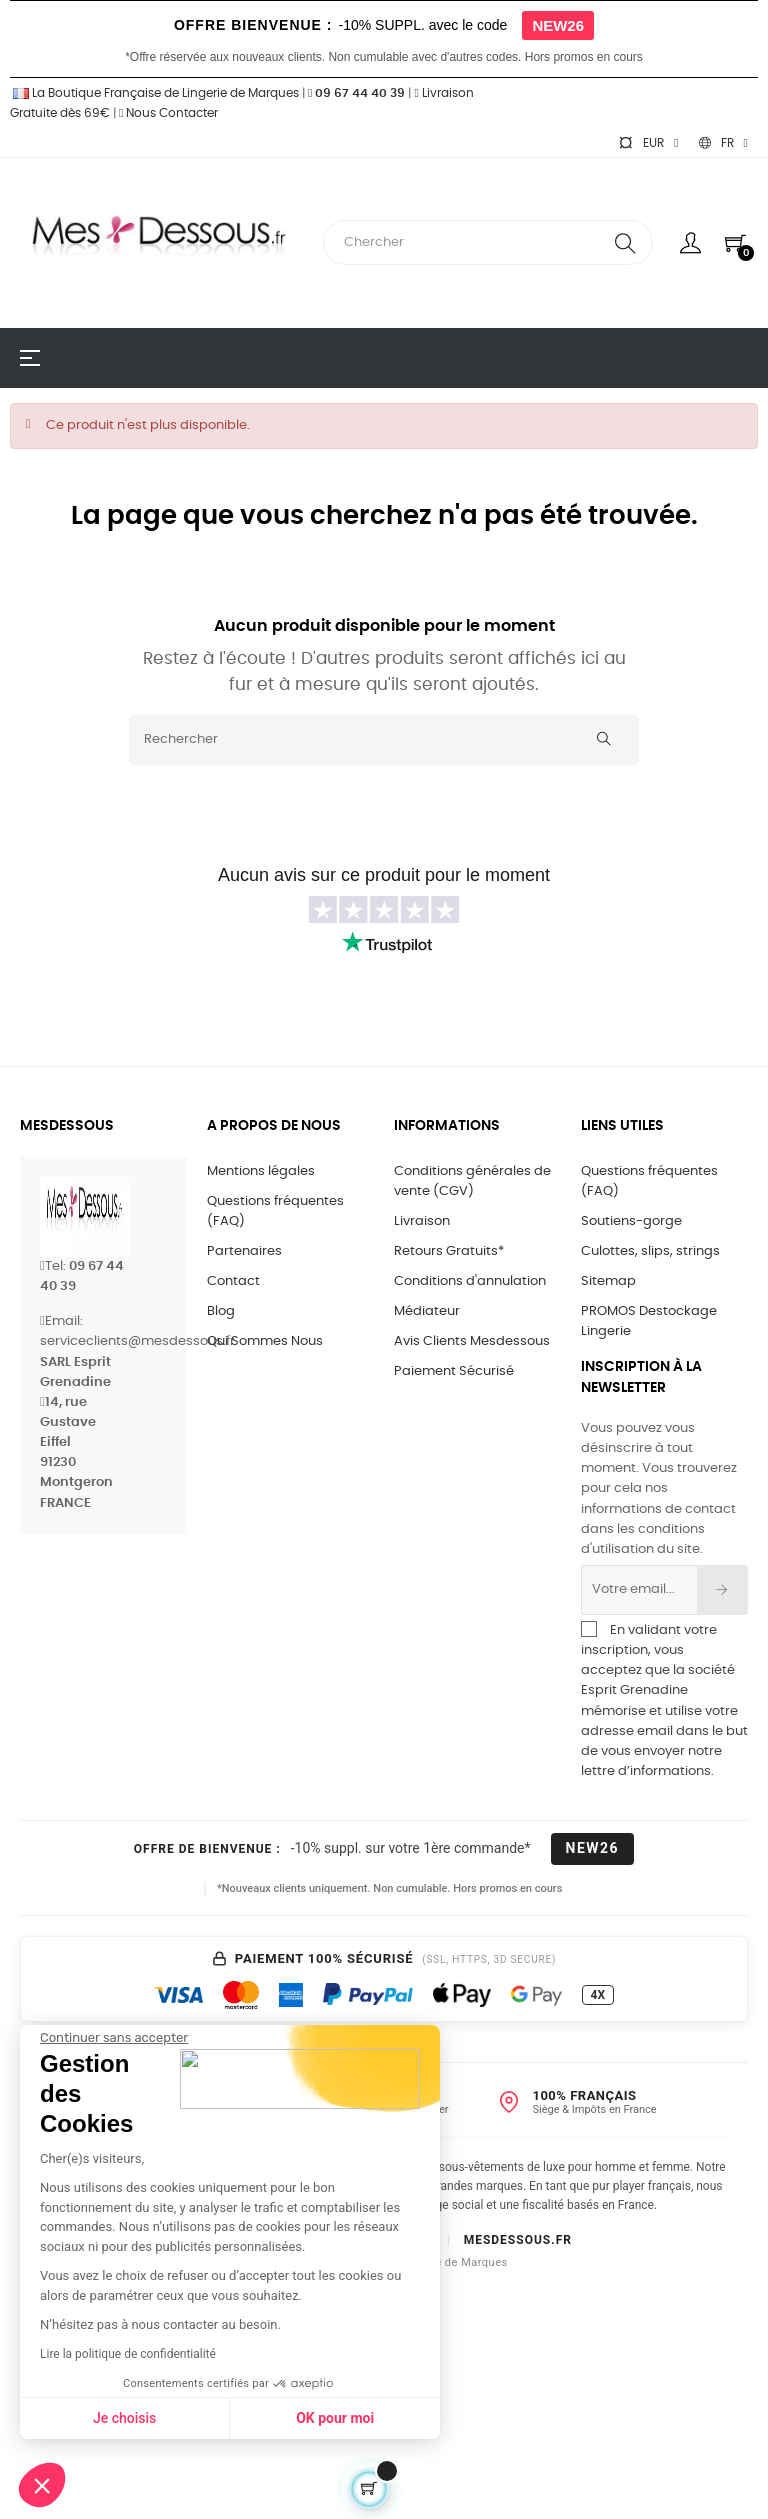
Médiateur (427, 1311)
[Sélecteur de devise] (648, 143)
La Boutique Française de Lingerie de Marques (154, 93)
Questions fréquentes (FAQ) (275, 1211)
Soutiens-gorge (631, 1221)
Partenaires (244, 1251)
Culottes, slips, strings (650, 1251)
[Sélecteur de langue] (723, 143)
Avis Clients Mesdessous (472, 1341)
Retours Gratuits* (449, 1251)
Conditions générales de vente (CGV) (472, 1181)
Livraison (422, 1221)
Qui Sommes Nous (265, 1341)
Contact (233, 1281)
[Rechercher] (384, 740)
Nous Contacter (168, 113)
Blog (221, 1311)
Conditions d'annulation (470, 1281)
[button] (42, 2485)
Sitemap (608, 1281)
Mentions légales (261, 1171)
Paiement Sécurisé (454, 1371)
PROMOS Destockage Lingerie (649, 1321)
